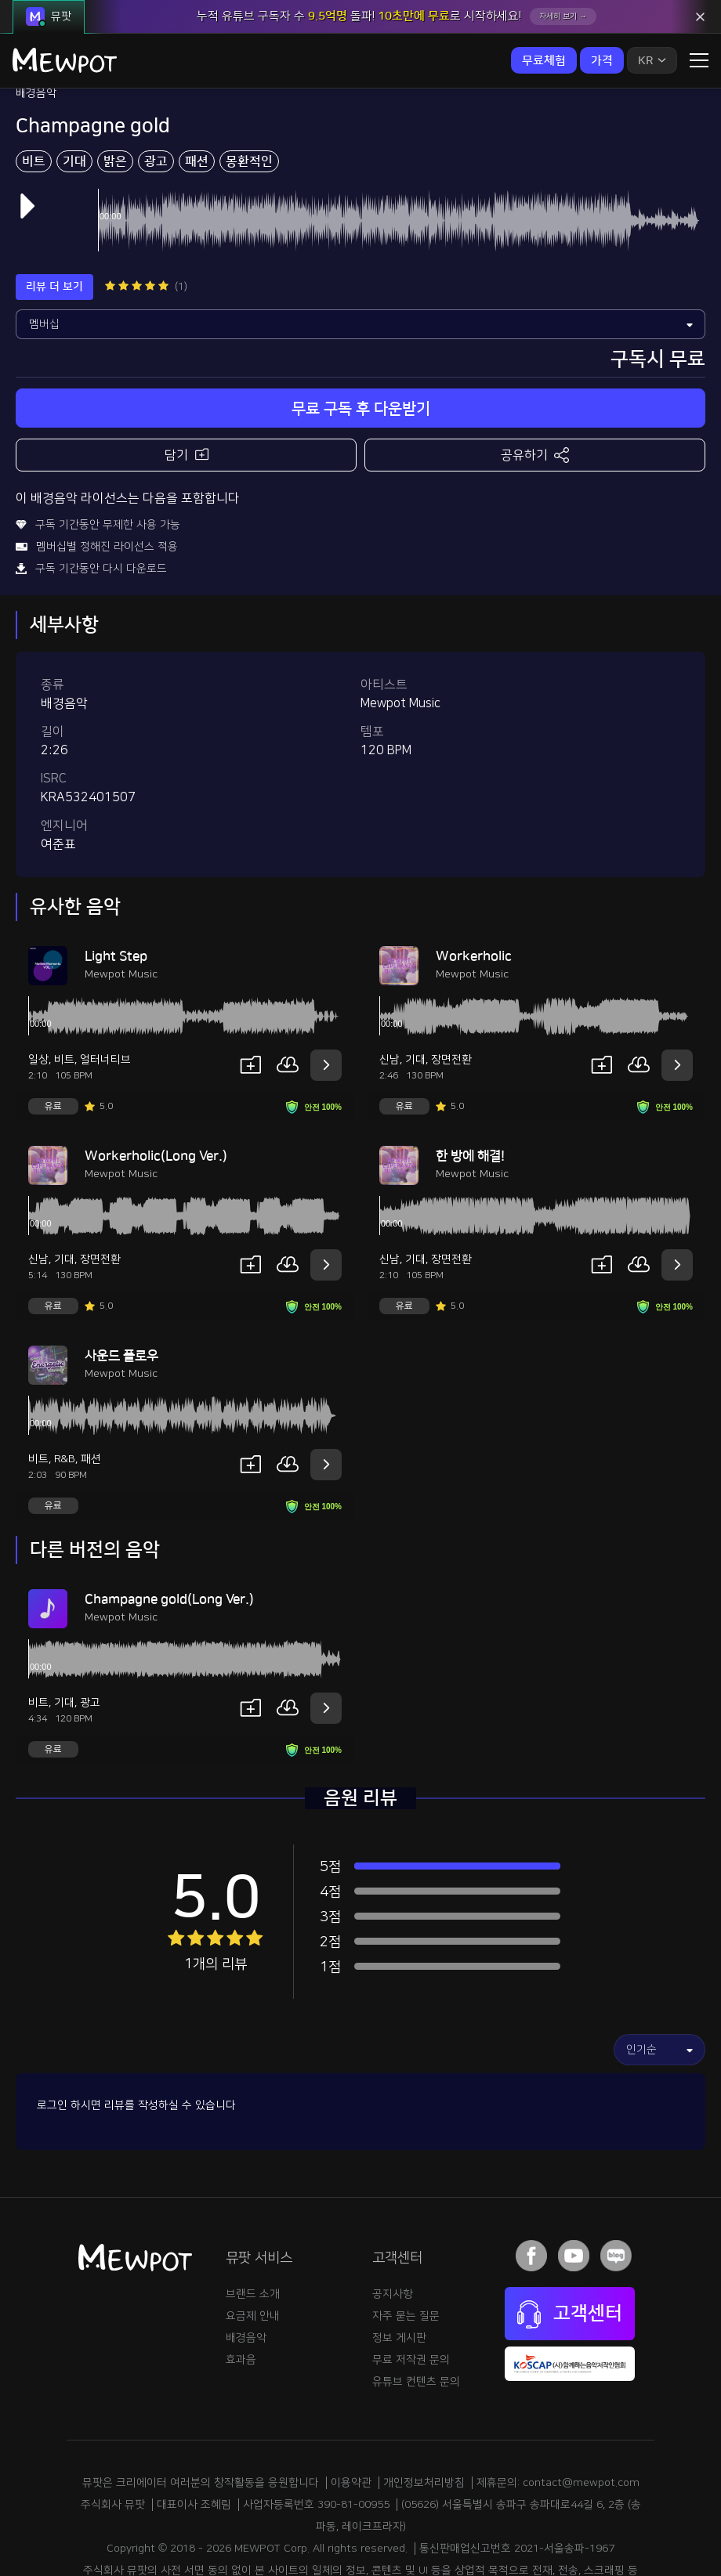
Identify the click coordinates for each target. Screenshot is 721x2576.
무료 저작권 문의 (411, 2293)
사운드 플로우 (121, 1289)
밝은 (115, 95)
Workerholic (474, 890)
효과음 (241, 2293)
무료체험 (544, 60)
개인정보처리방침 (424, 2416)
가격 (602, 60)
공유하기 (535, 388)
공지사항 (392, 2227)
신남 (389, 993)
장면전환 (451, 993)
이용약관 (351, 2416)
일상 (38, 993)
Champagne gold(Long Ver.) (169, 1533)
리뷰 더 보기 (54, 220)
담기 (186, 387)
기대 (74, 95)
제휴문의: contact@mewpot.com (557, 2416)
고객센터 (569, 2248)
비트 (33, 95)
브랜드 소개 (253, 2227)
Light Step (116, 890)
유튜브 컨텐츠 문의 (416, 2315)
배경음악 (246, 2271)
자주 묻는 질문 (406, 2249)
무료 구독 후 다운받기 (361, 342)
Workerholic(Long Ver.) (156, 1089)
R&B (64, 1392)
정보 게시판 (399, 2271)
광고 (156, 95)
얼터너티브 (105, 993)
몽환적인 (249, 95)
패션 (196, 95)
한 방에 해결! (470, 1089)
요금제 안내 (253, 2249)
